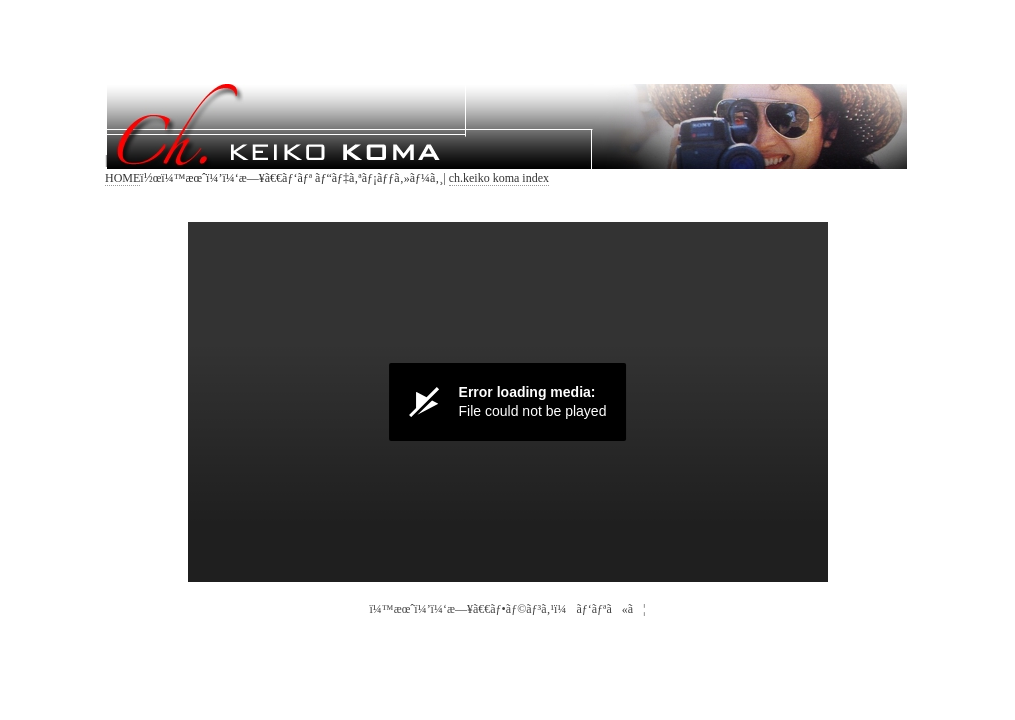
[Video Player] (508, 402)
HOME (122, 178)
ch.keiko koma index (499, 178)
